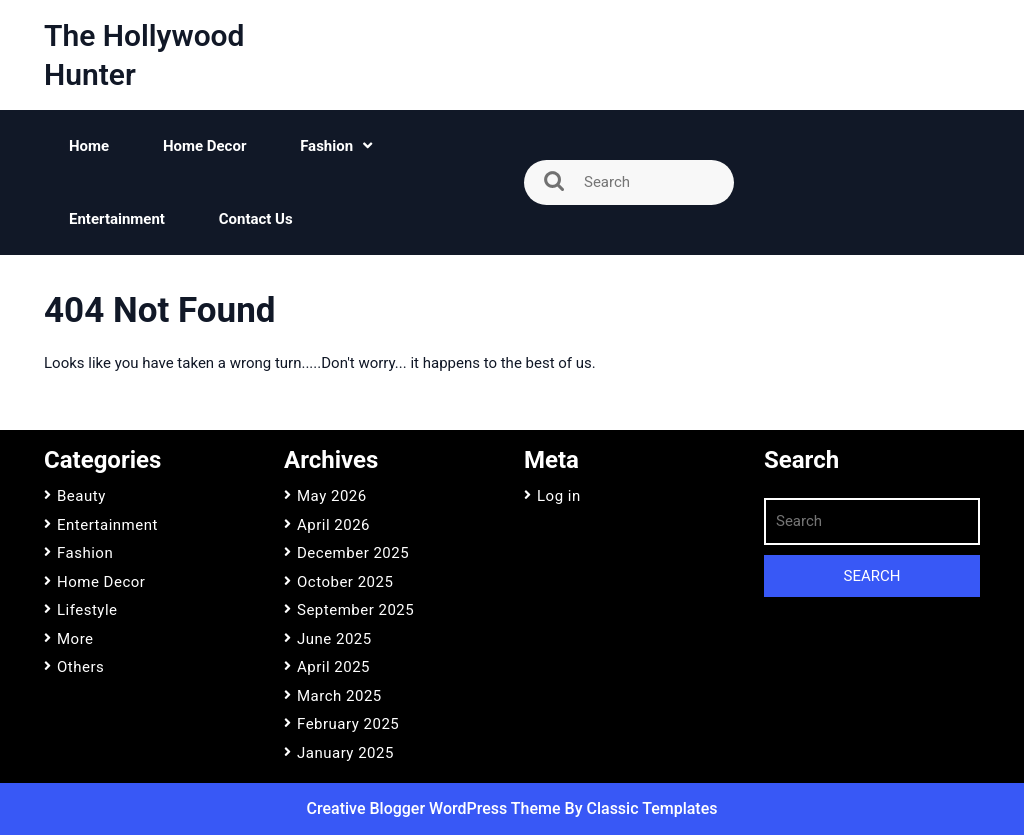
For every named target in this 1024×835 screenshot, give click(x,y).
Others (80, 667)
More (75, 639)
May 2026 (332, 496)
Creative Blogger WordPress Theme (436, 808)
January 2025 (345, 753)
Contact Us (256, 219)
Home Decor (205, 146)
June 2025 (334, 639)
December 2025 (353, 553)
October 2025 (345, 582)
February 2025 (348, 724)
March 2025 (339, 696)
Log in (559, 496)
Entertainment (117, 219)
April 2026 (333, 525)
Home (89, 146)
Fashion (326, 146)
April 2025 (333, 667)
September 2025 (355, 610)
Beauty (81, 496)
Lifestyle (87, 610)
